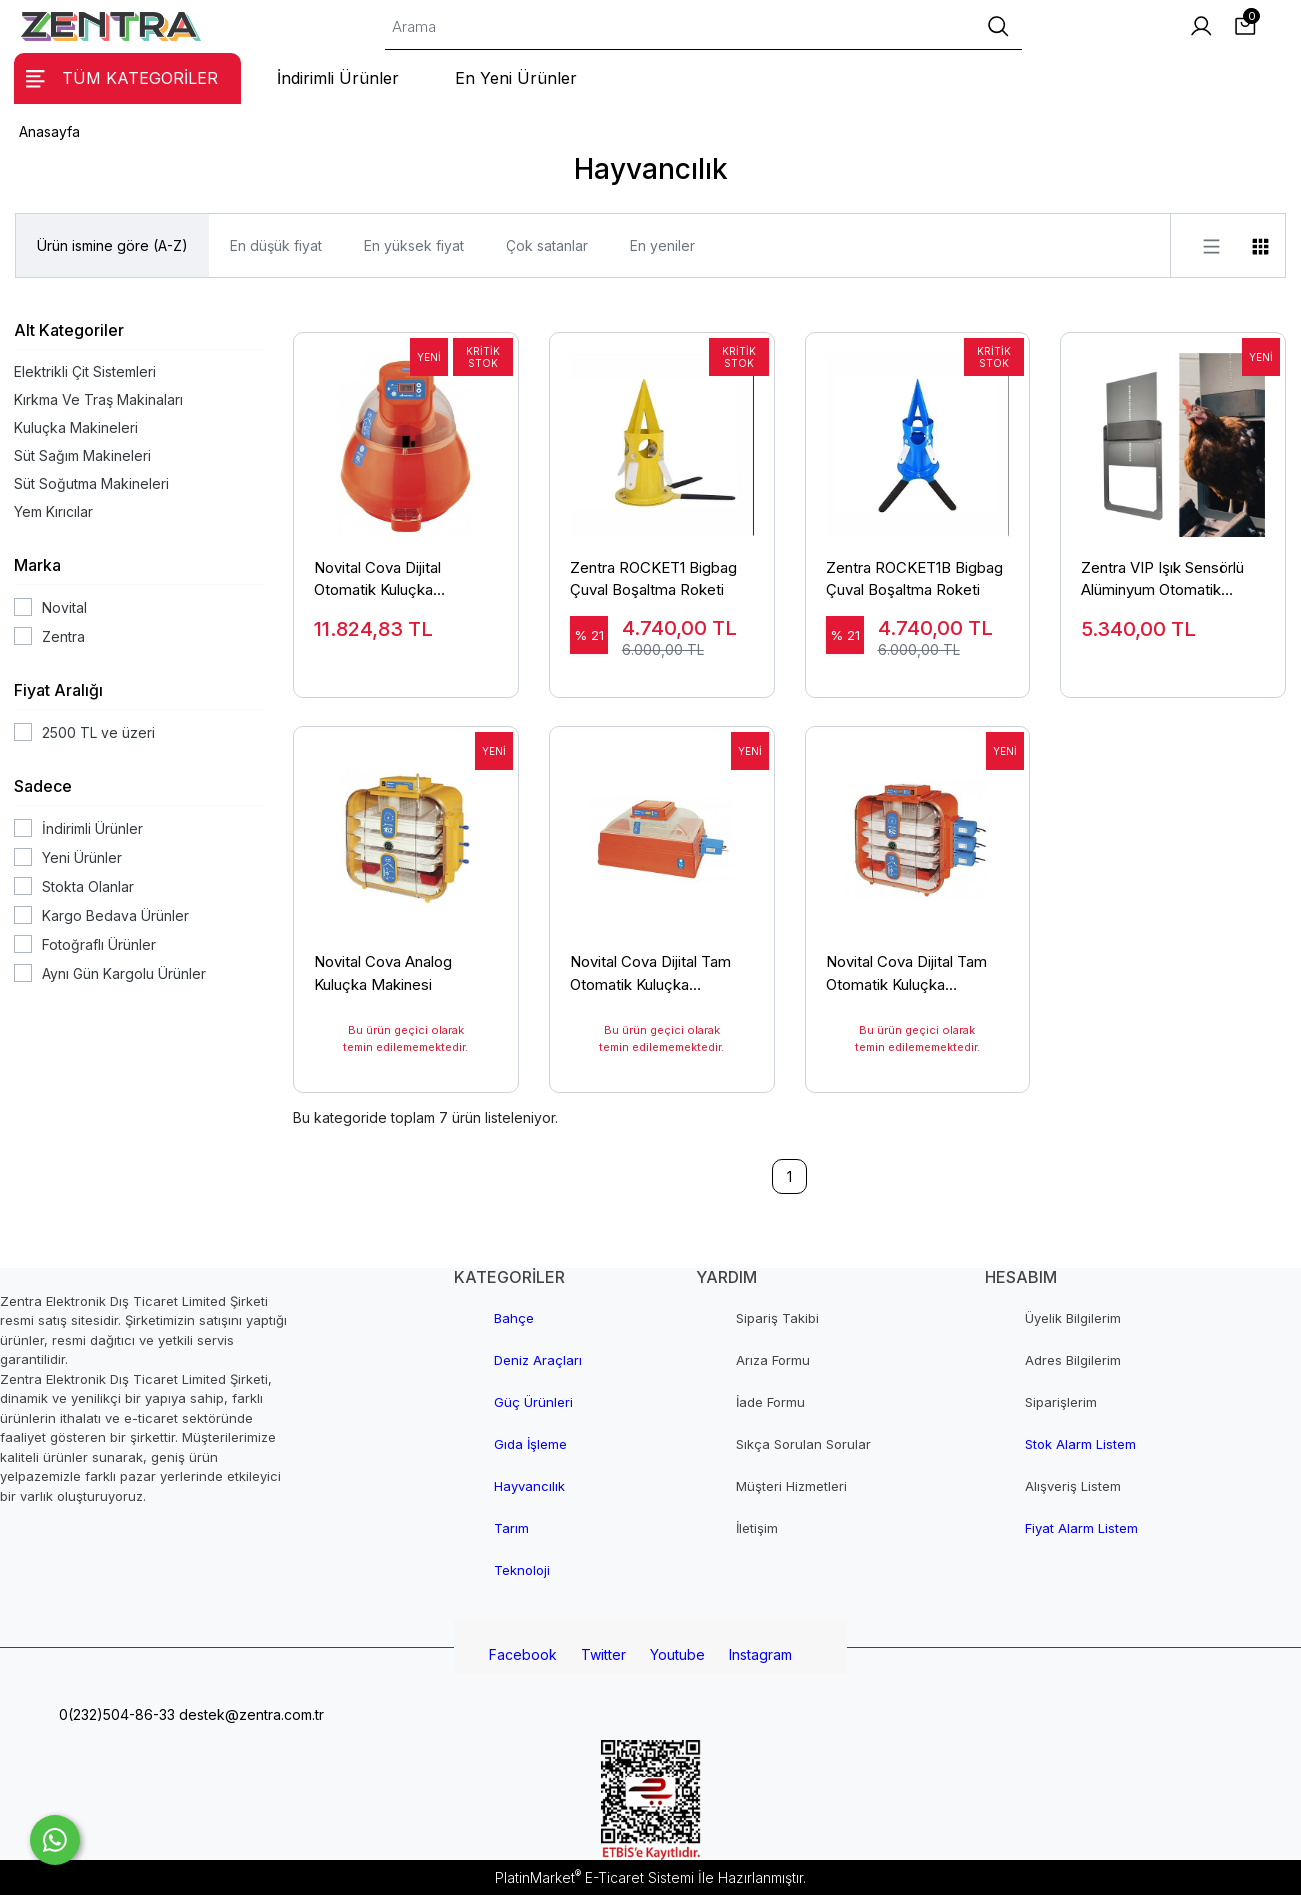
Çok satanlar (547, 245)
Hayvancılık (529, 1486)
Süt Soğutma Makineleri (91, 483)
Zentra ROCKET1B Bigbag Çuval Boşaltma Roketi (914, 579)
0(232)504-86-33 (115, 1714)
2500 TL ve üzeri (98, 732)
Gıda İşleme (530, 1444)
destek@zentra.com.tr (249, 1714)
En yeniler (662, 245)
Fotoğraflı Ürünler (99, 944)
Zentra (63, 636)
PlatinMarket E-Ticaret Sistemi (594, 1877)
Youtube (677, 1654)
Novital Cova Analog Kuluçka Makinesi (383, 973)
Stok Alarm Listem (1080, 1444)
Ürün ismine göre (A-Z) (112, 245)
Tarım (511, 1528)
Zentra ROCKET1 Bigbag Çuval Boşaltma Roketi (653, 579)
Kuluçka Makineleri (76, 427)
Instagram (760, 1654)
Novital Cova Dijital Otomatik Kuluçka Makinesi (377, 580)
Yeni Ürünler (82, 857)
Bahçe (514, 1318)
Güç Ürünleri (533, 1402)
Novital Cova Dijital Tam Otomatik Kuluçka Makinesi (650, 974)
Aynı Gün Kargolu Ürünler (124, 973)
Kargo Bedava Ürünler (115, 915)
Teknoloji (522, 1570)
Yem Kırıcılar (53, 511)
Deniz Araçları (538, 1360)
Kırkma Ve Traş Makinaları (98, 399)
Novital (64, 607)
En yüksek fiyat (414, 245)
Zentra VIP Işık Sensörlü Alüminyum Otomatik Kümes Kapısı (1162, 580)
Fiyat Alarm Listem (1081, 1528)
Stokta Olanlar (88, 886)
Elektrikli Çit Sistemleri (85, 371)
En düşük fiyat (276, 245)
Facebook (523, 1654)
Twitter (603, 1654)
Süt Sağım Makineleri (82, 455)
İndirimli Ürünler (92, 828)
